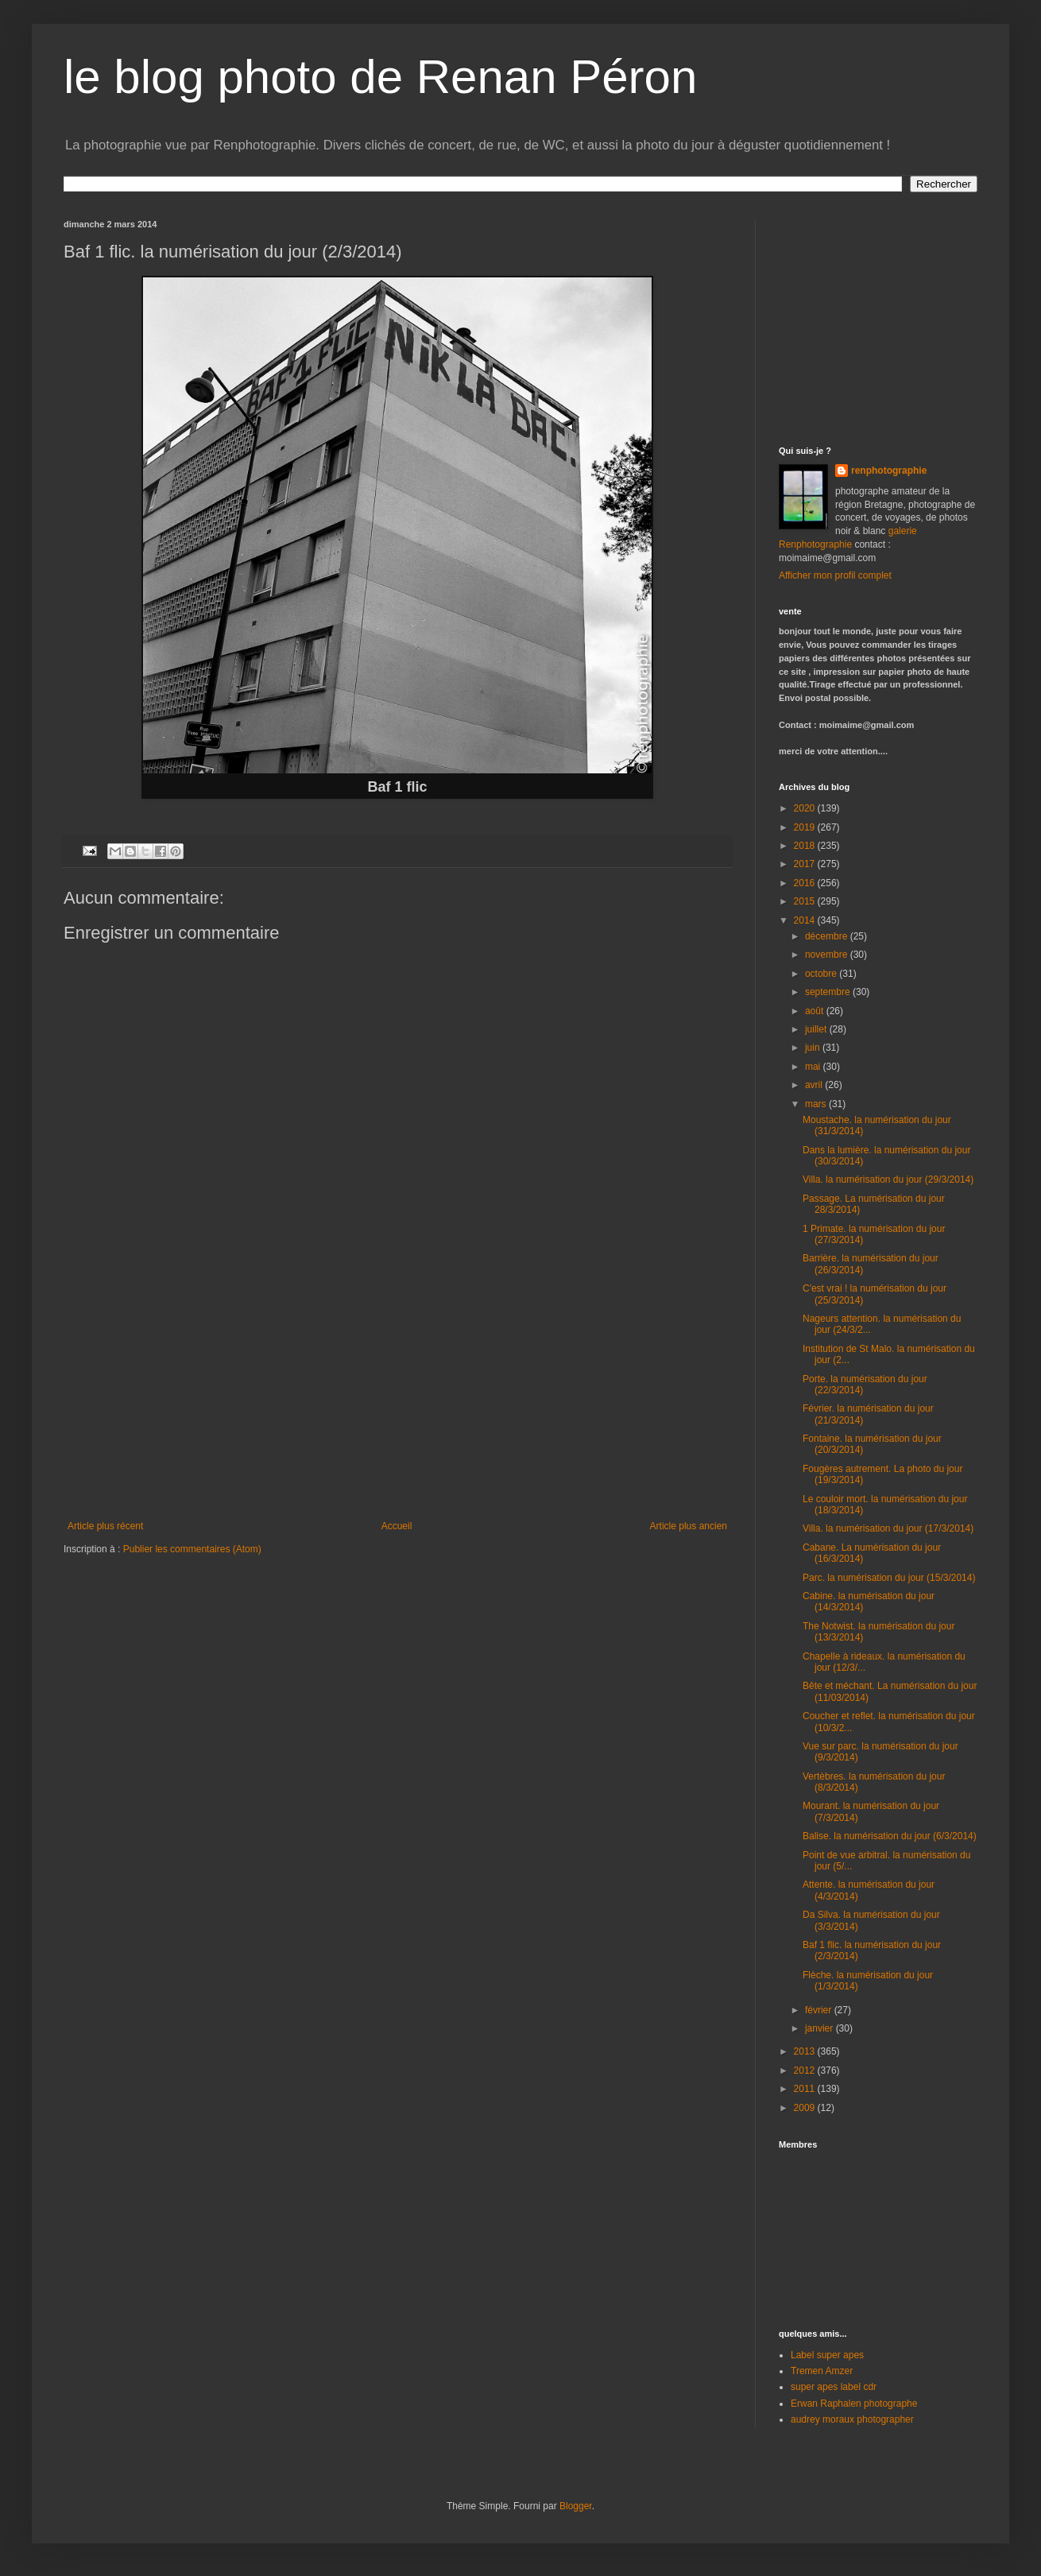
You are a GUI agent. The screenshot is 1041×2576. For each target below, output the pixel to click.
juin (813, 1047)
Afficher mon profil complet (835, 575)
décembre (827, 936)
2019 (806, 827)
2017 (806, 864)
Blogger (575, 2506)
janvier (820, 2028)
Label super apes (827, 2355)
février (819, 2010)
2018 (806, 845)
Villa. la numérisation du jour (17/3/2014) (888, 1528)
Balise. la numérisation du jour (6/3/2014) (890, 1836)
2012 (806, 2070)
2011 (806, 2088)
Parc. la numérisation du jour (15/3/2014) (889, 1577)
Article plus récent (105, 1526)
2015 (806, 901)
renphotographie (889, 470)
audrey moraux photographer (852, 2419)
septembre (829, 991)
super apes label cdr (834, 2386)
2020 (806, 808)
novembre (827, 954)
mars (817, 1104)
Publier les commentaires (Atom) (192, 1549)
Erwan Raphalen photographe (854, 2403)
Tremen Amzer (822, 2371)
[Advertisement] (878, 318)
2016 (806, 883)
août (815, 1011)
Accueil (396, 1526)
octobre (822, 973)
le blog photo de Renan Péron (380, 76)
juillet (817, 1029)
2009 (806, 2107)
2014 (806, 920)
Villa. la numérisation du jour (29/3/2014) (888, 1179)
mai (814, 1066)
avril (815, 1084)
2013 (806, 2051)
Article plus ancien (688, 1526)
